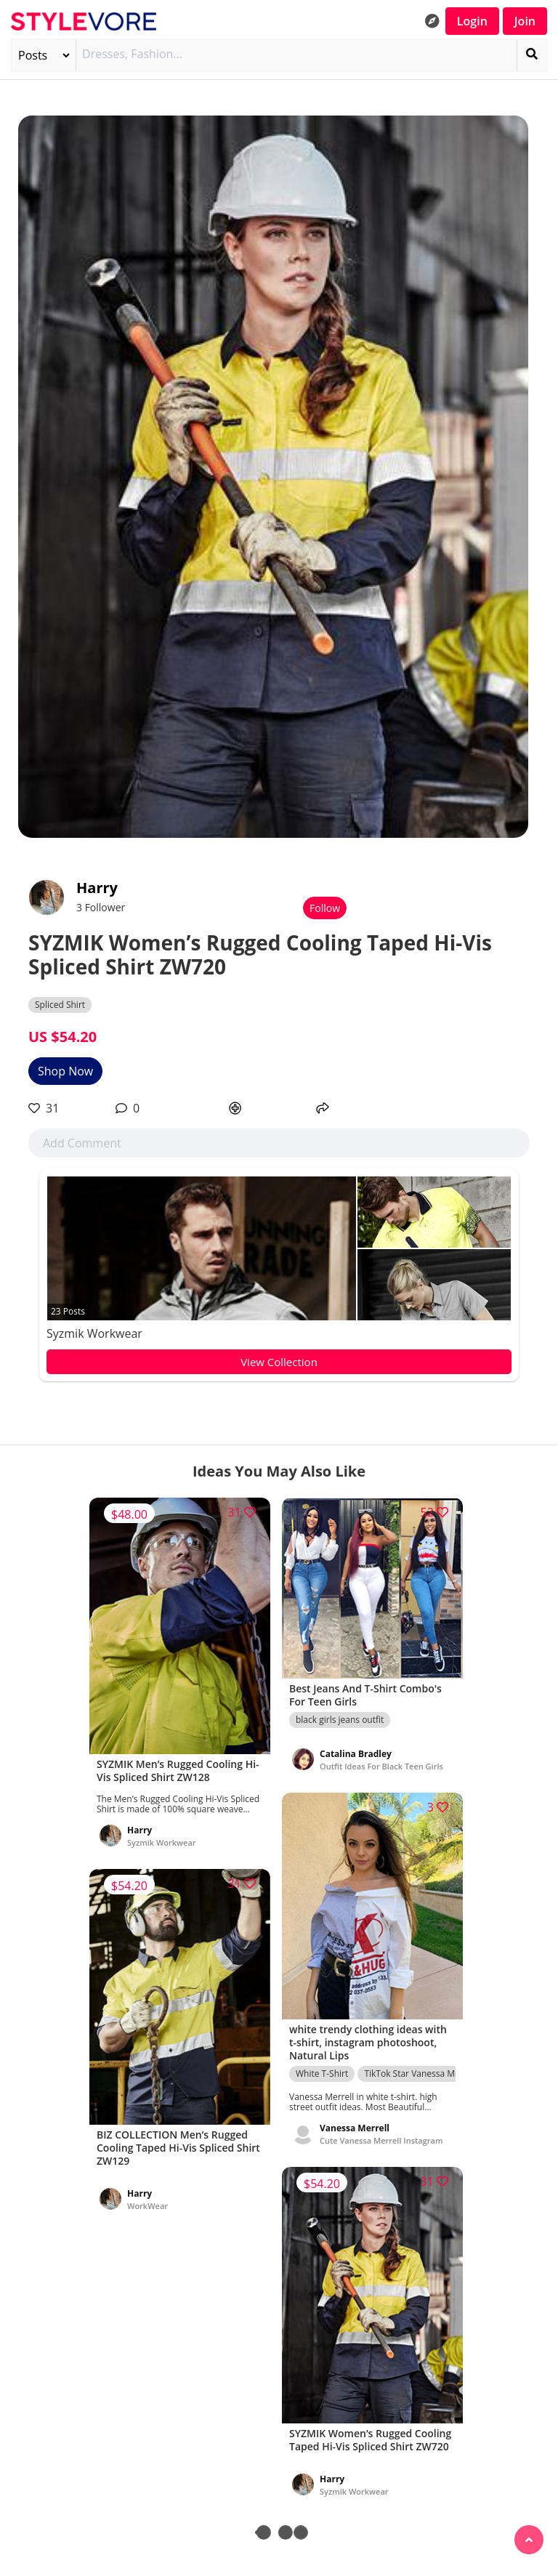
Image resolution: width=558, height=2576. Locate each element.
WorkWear (147, 2205)
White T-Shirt (322, 2073)
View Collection (279, 1361)
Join (524, 21)
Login (472, 21)
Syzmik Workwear (94, 1333)
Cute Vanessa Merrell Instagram (381, 2140)
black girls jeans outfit (340, 1719)
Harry (97, 887)
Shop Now (65, 1071)
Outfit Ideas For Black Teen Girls (381, 1766)
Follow (325, 908)
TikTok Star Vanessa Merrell (420, 2073)
